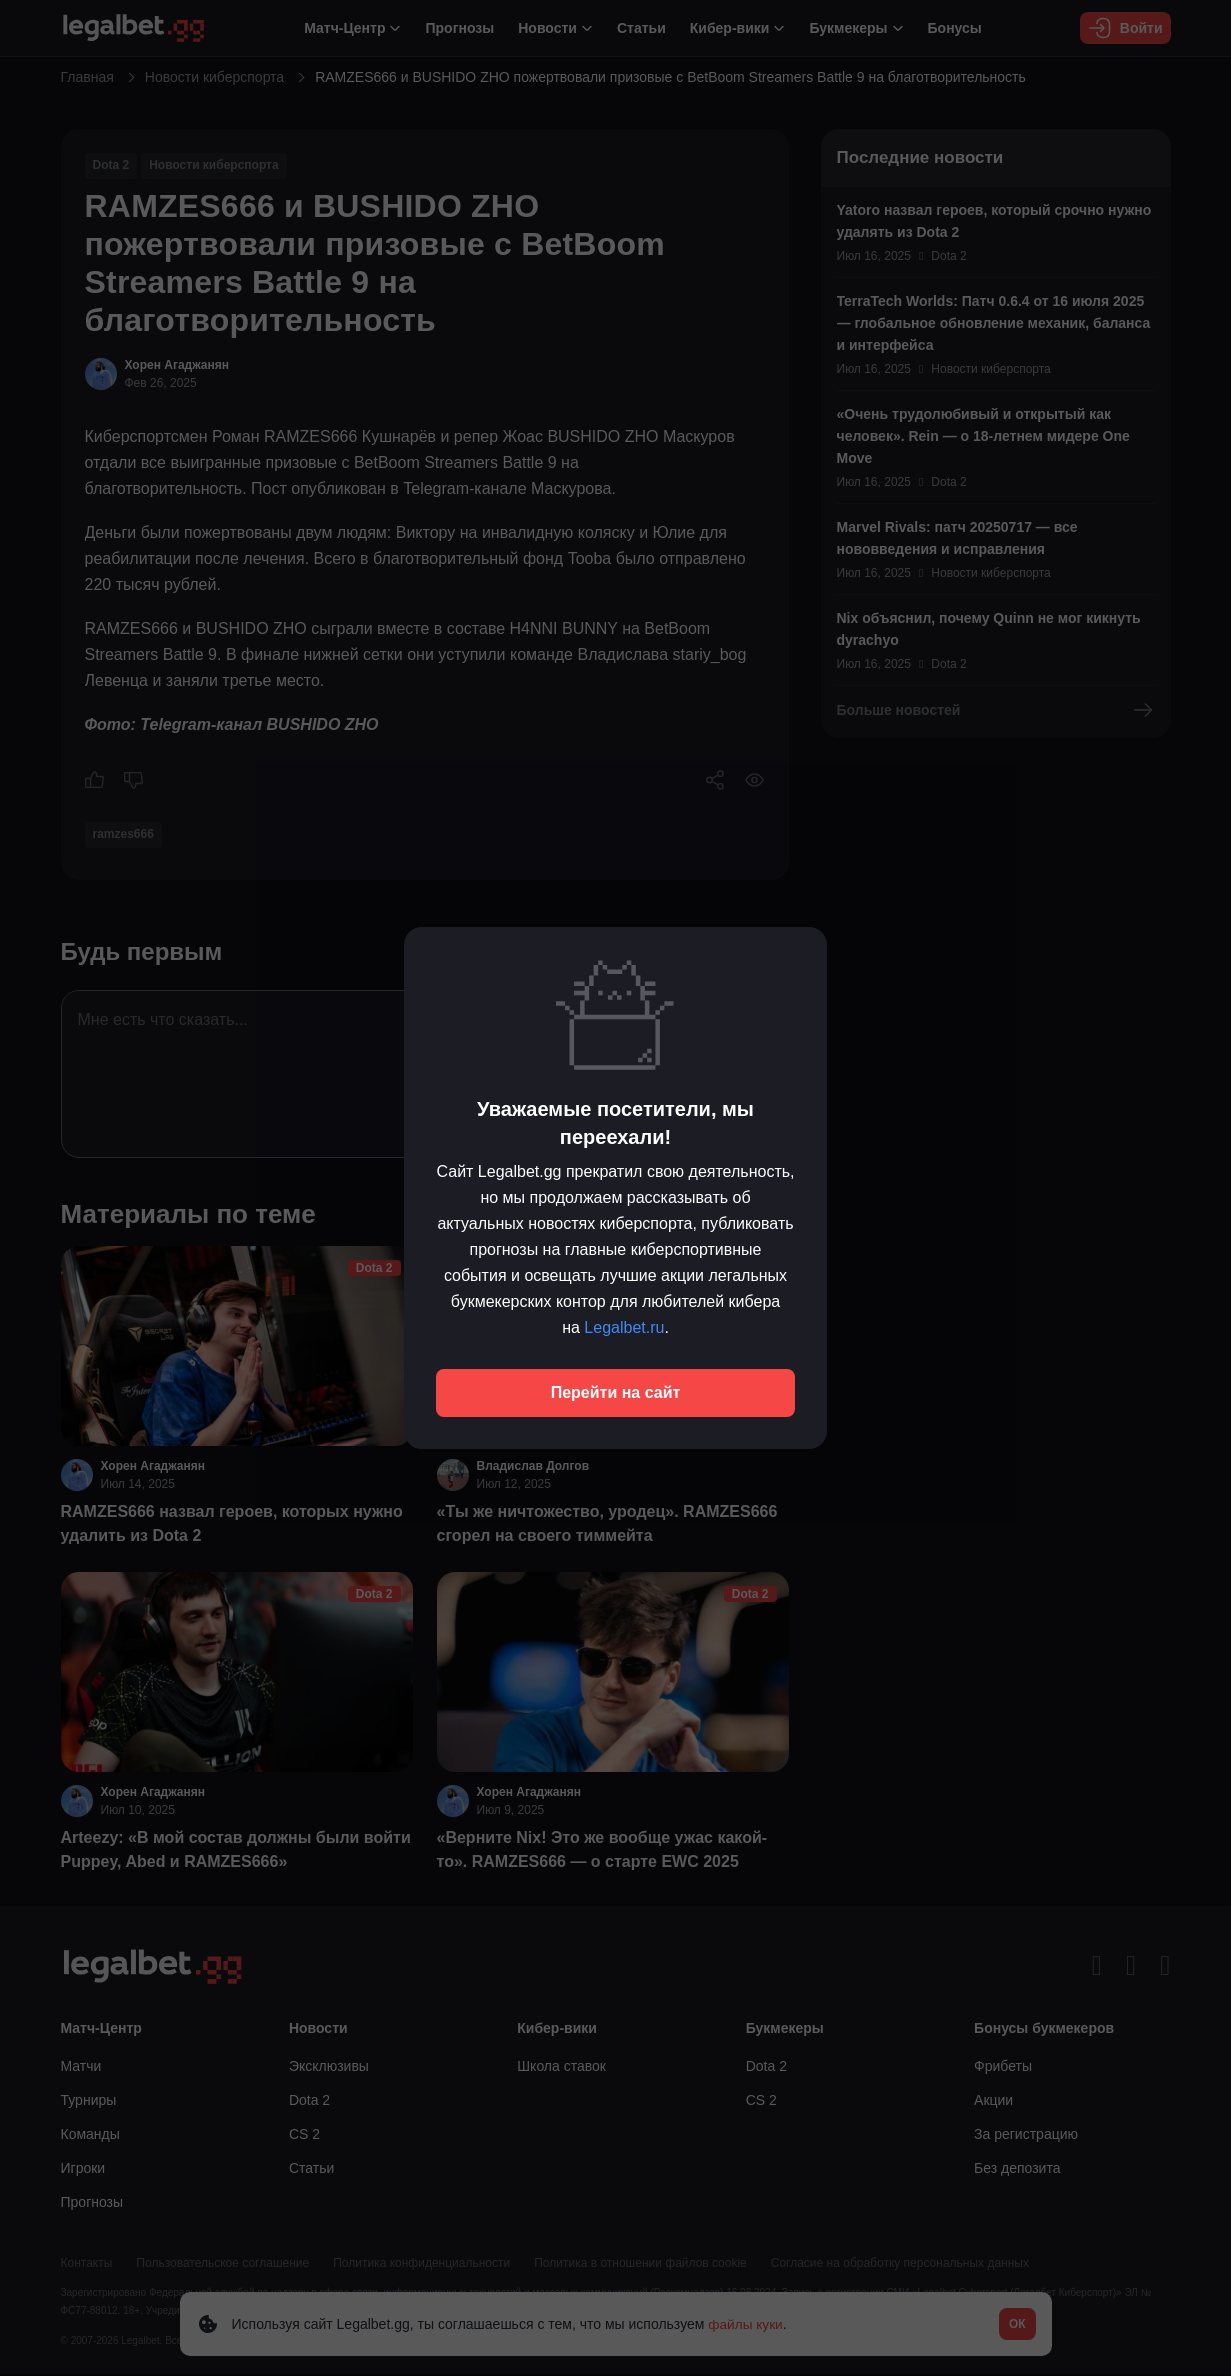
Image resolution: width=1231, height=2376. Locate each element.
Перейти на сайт (616, 1392)
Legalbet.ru (624, 1327)
